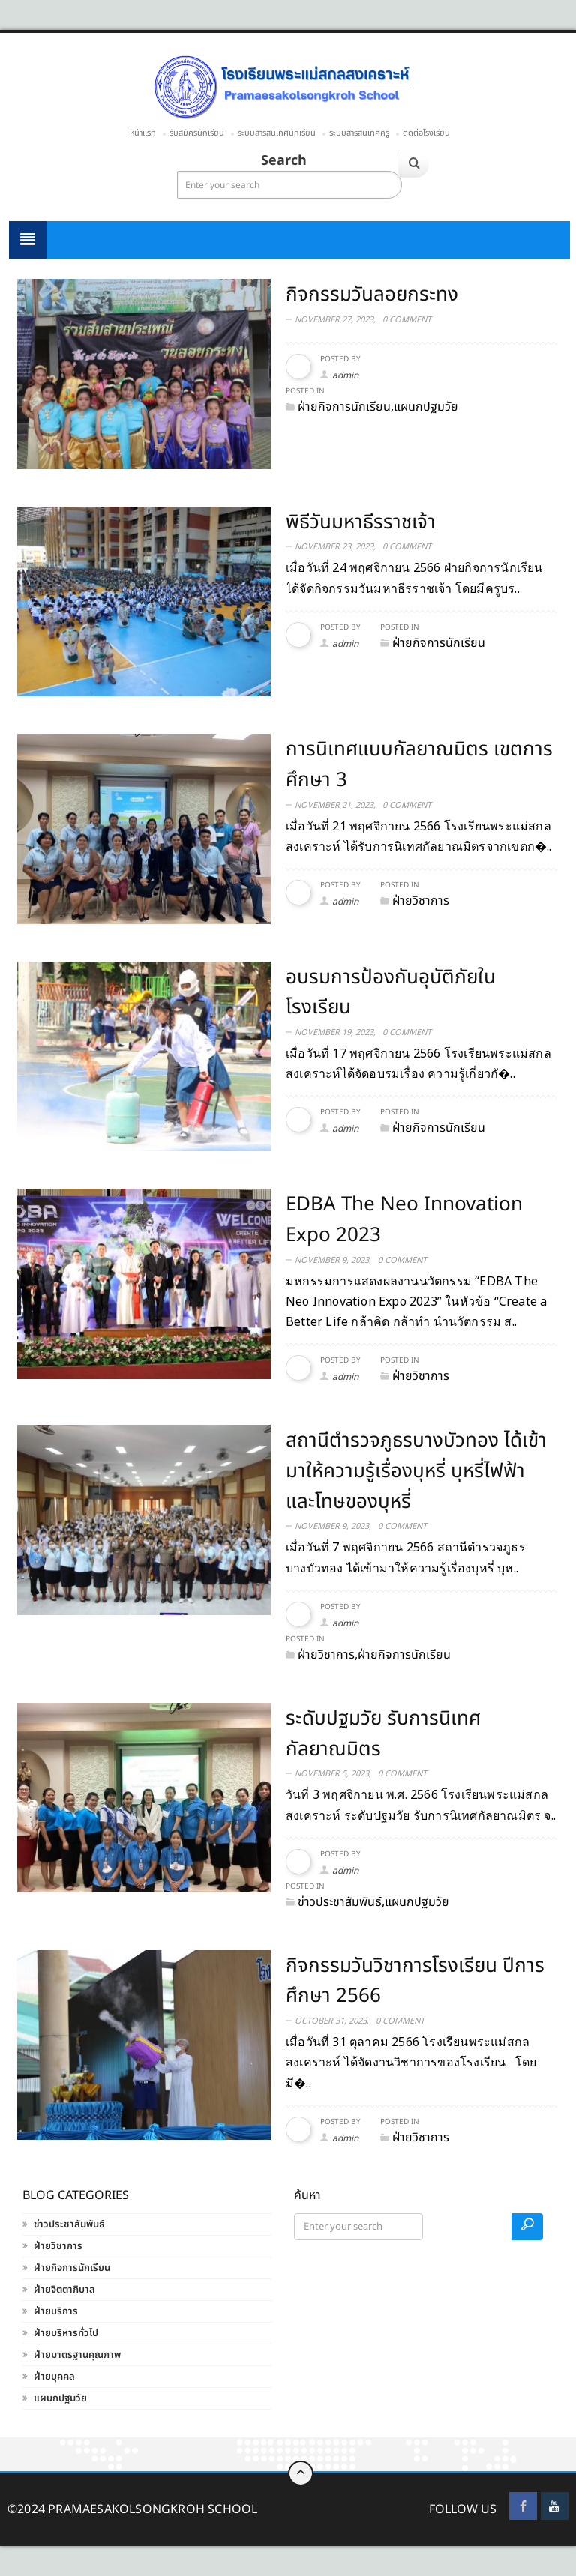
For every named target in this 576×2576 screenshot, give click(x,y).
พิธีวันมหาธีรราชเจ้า (361, 522)
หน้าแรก (143, 133)
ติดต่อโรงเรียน (426, 133)
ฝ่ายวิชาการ (58, 2246)
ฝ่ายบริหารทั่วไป (66, 2333)
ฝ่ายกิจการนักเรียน (72, 2267)
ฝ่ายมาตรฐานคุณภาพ (77, 2354)
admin (345, 375)
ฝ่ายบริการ (56, 2311)
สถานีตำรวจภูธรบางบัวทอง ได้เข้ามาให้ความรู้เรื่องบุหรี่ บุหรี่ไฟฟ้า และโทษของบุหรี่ (416, 1471)
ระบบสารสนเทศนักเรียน (277, 133)
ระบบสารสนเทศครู (359, 133)
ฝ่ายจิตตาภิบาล (64, 2289)
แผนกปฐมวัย (60, 2398)
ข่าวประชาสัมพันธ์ (69, 2224)
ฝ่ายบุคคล (54, 2376)
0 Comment (406, 319)
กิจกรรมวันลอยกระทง (372, 295)
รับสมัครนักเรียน (197, 133)
